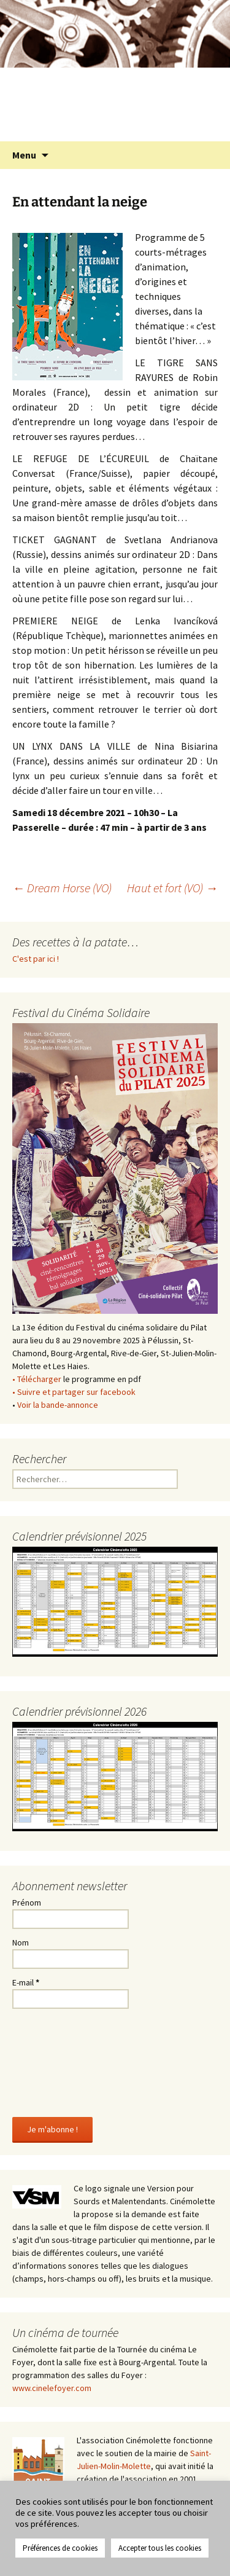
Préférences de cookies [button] (60, 2548)
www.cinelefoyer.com (51, 2387)
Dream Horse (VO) (62, 887)
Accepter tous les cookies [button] (159, 2548)
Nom (20, 1942)
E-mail (25, 1982)
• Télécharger (36, 1378)
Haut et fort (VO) (172, 887)
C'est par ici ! (35, 958)
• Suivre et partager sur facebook (74, 1391)
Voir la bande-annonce (57, 1404)
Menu (24, 155)
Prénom (26, 1902)
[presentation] (62, 2060)
